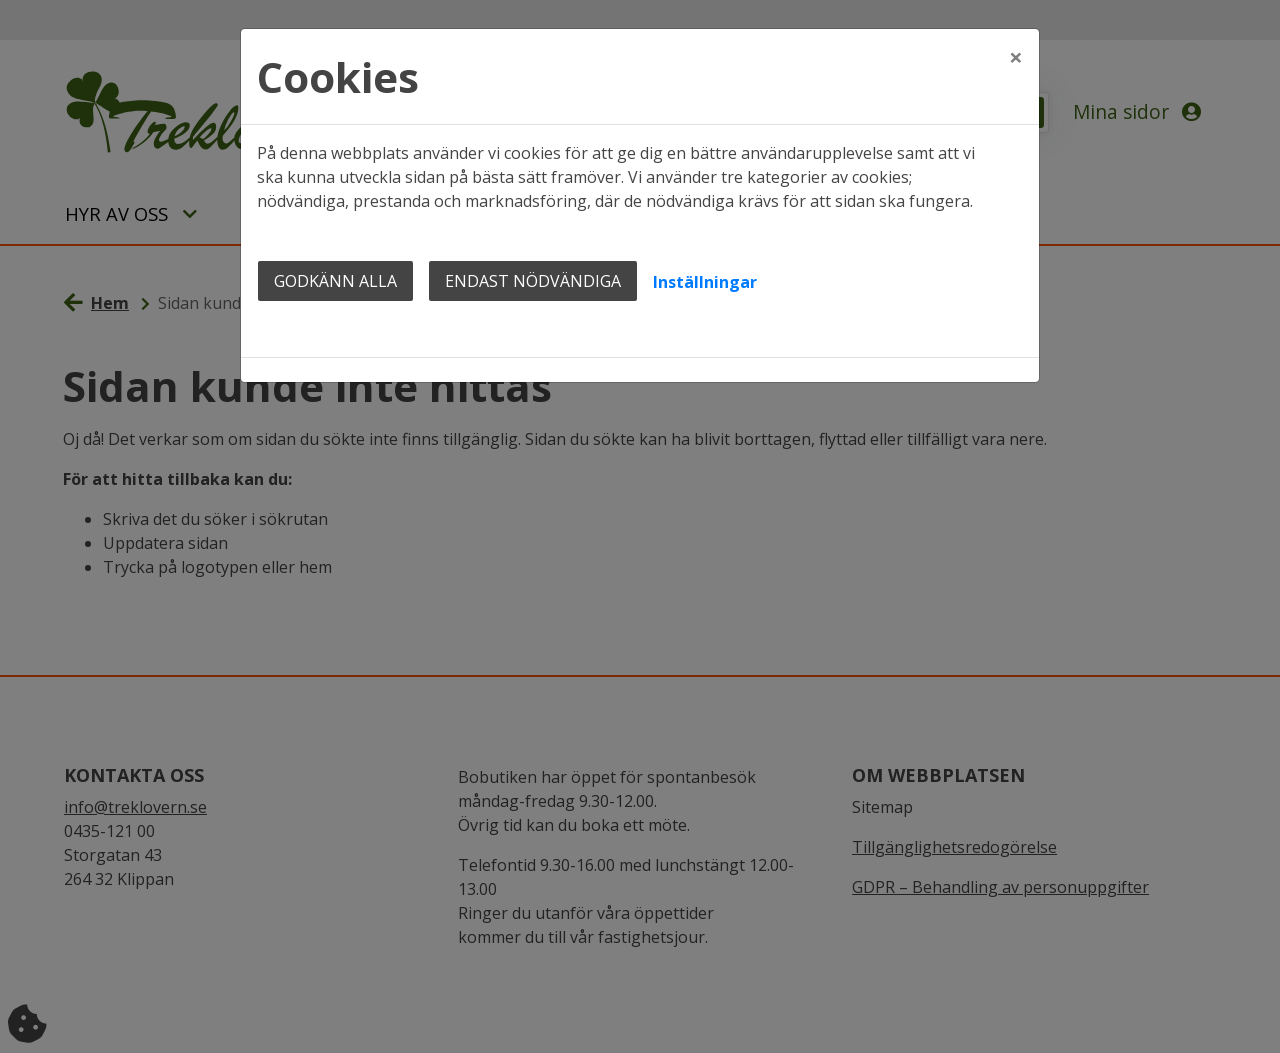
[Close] (1016, 57)
